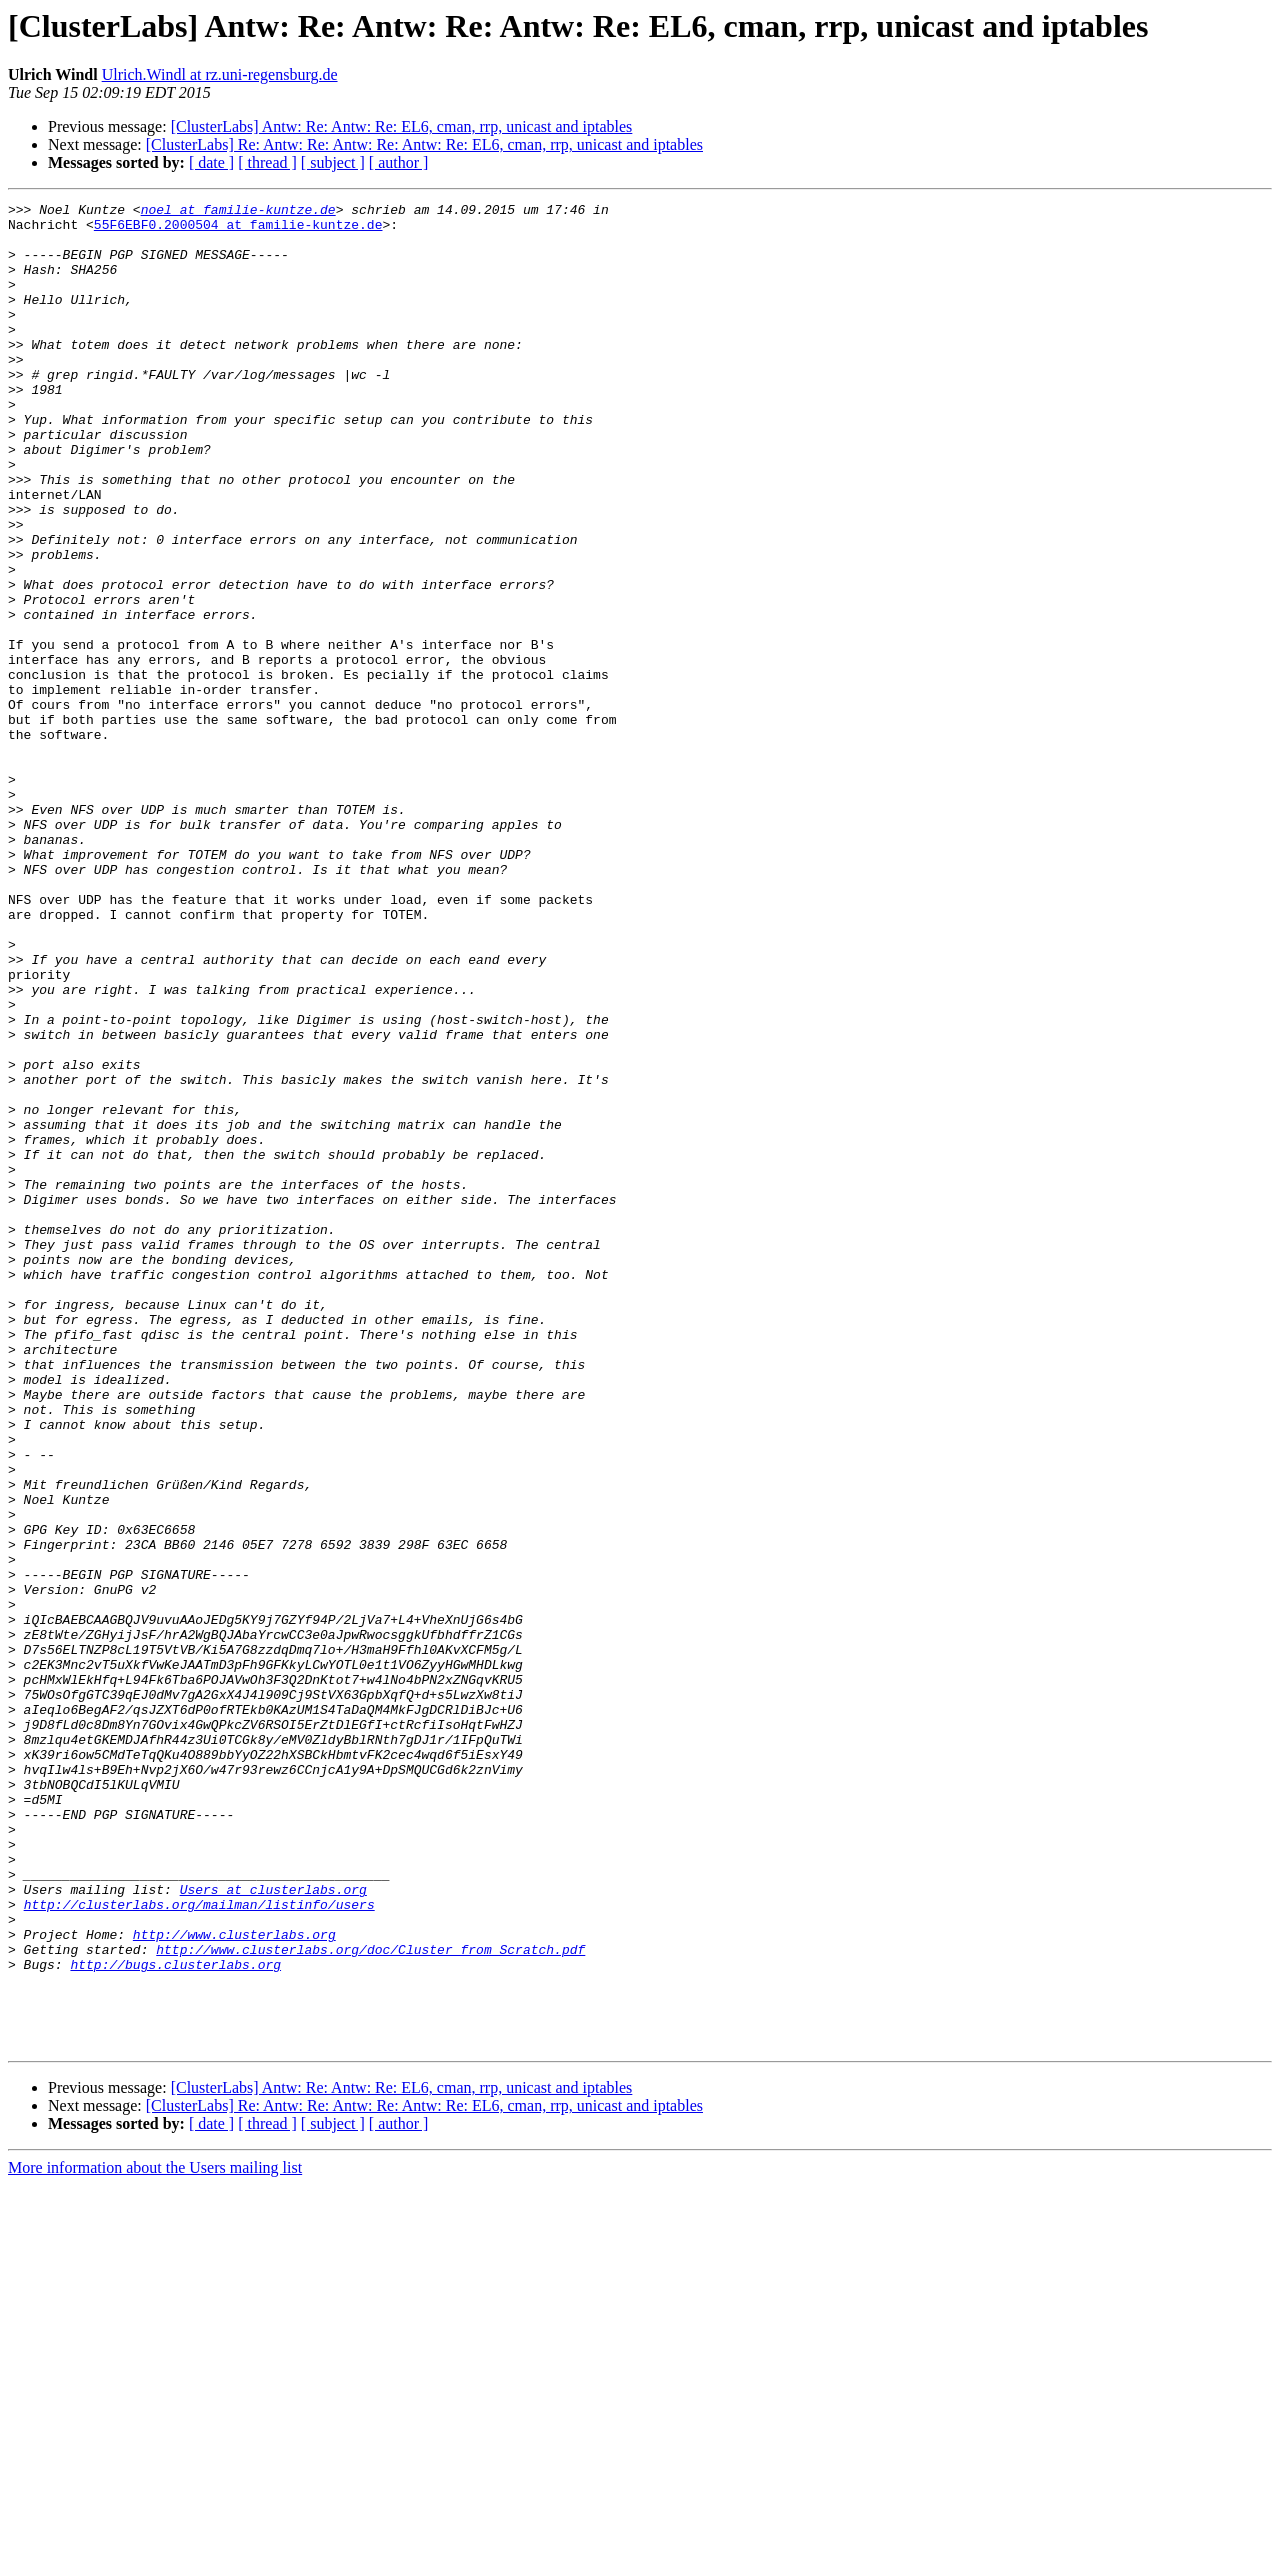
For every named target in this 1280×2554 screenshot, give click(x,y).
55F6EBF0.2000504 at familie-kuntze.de (238, 230)
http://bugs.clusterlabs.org (175, 2318)
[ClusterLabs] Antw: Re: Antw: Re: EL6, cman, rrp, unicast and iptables (402, 126)
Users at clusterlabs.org (273, 2228)
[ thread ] (267, 162)
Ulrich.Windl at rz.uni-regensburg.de (220, 74)
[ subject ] (333, 162)
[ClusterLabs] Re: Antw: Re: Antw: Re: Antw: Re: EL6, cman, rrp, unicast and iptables (424, 144)
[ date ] (211, 162)
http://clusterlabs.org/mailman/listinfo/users (199, 2246)
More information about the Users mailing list (155, 2536)
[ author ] (399, 162)
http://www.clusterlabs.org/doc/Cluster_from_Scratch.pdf (370, 2300)
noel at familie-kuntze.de (238, 212)
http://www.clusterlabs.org (234, 2282)
